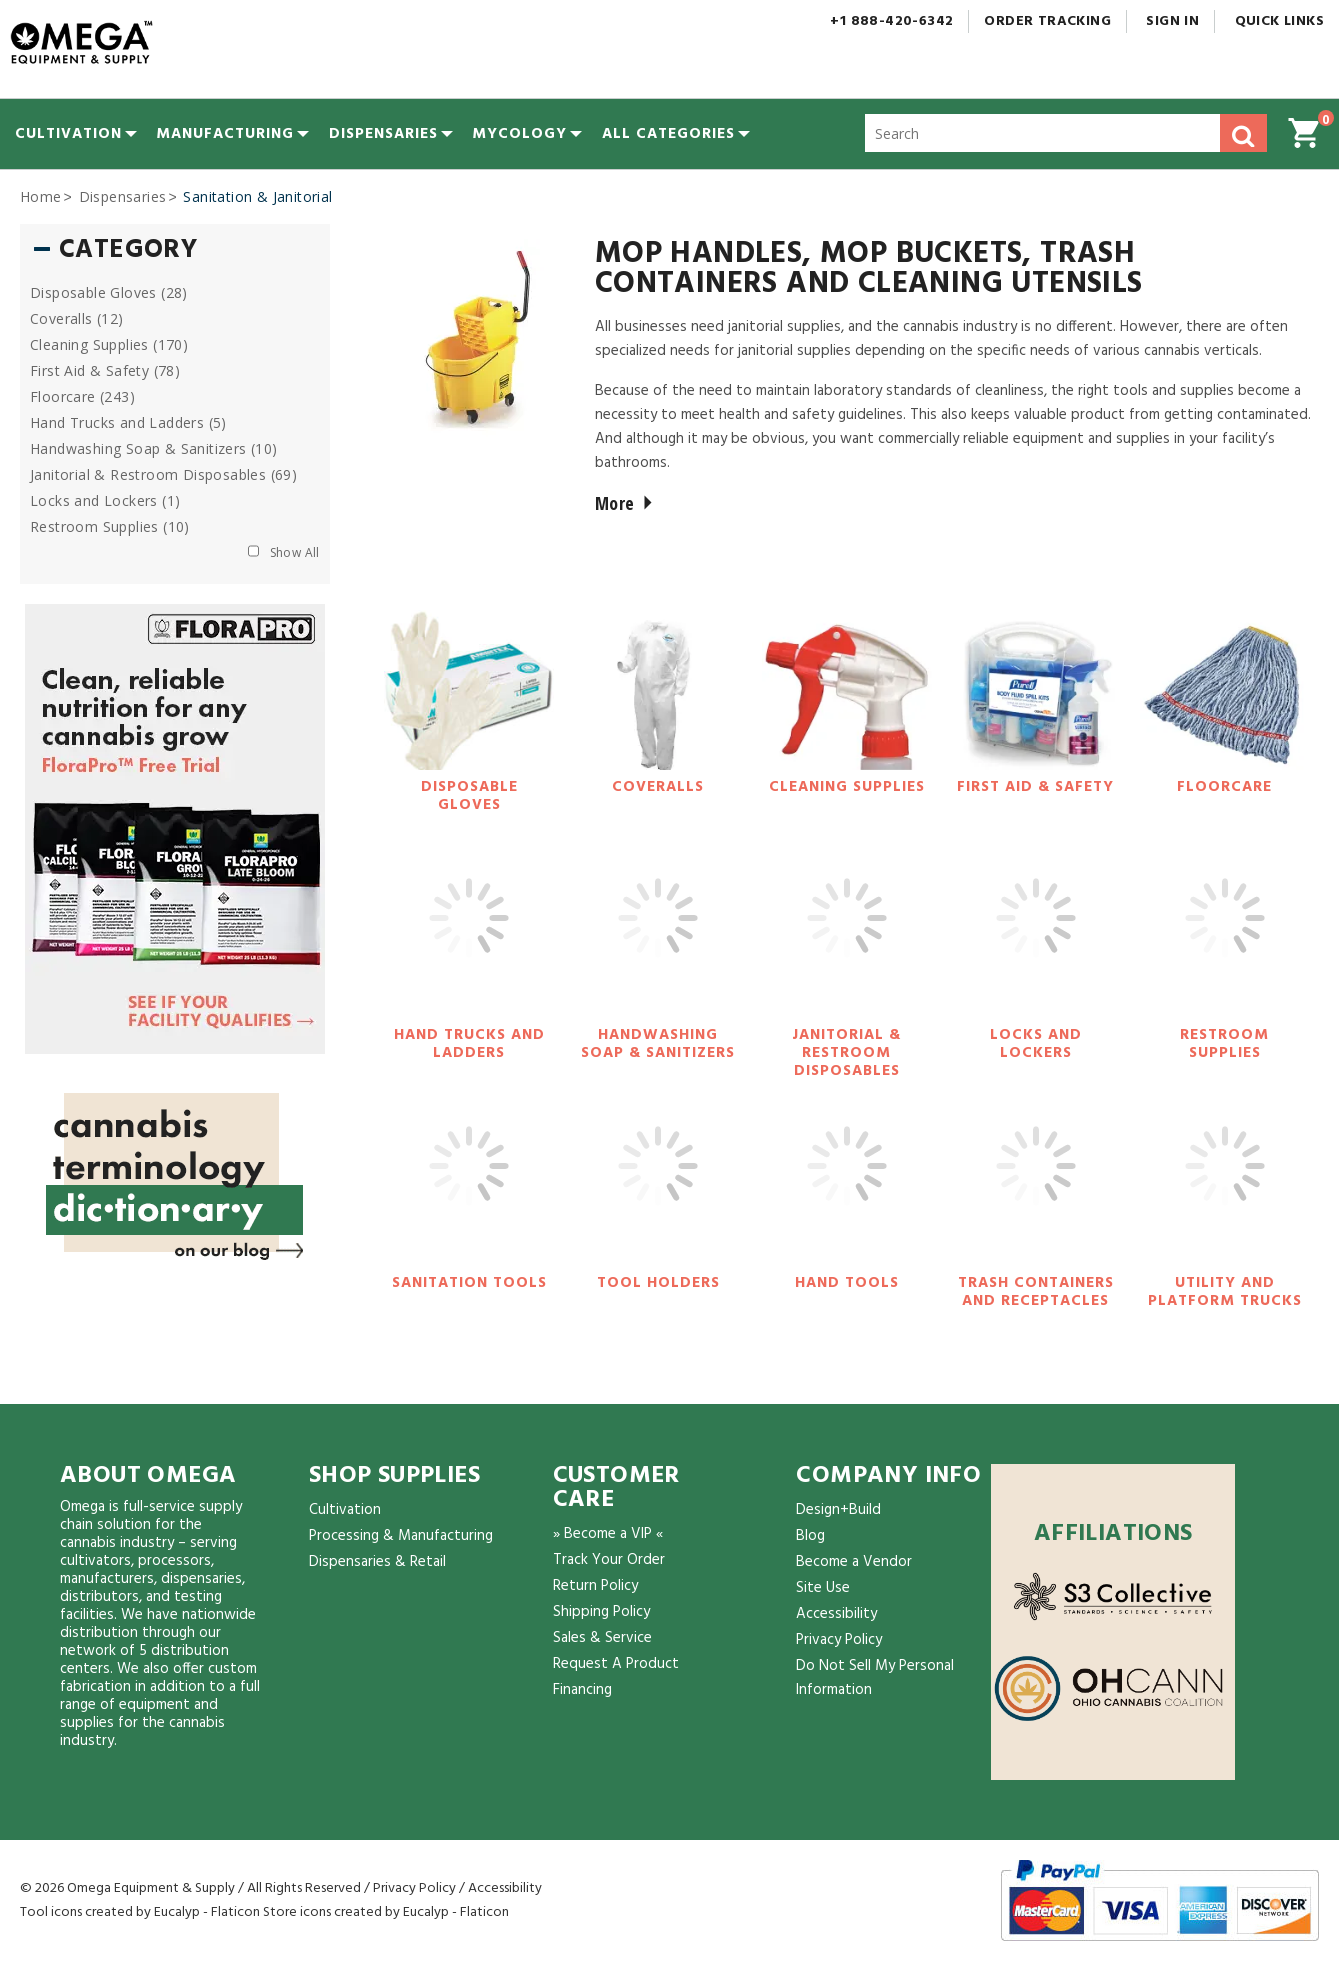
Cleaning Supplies (847, 787)
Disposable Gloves (469, 796)
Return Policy (595, 1586)
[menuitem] (68, 134)
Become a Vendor (854, 1562)
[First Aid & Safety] (1036, 690)
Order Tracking (1047, 21)
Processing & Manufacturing (401, 1536)
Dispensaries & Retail (377, 1562)
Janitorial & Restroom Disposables (846, 1053)
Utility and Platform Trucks (1225, 1292)
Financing (582, 1690)
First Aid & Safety (1035, 787)
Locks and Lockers (1036, 1044)
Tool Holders (658, 1283)
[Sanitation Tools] (469, 1186)
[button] (668, 134)
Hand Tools (847, 1283)
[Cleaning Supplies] (847, 690)
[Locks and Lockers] (1036, 938)
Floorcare (1224, 787)
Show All (295, 552)
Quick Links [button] (1287, 21)
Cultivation (345, 1510)
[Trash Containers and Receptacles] (1036, 1186)
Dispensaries (123, 196)
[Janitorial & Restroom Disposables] (847, 938)
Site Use (823, 1588)
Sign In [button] (1172, 21)
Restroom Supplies (1224, 1044)
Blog (810, 1536)
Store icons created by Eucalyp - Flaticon (386, 1912)
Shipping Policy (601, 1612)
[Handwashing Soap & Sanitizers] (658, 938)
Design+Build (838, 1510)
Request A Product (616, 1664)
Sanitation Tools (469, 1283)
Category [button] (128, 251)
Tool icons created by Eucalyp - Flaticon (140, 1912)
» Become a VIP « (608, 1534)
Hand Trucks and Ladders (469, 1044)
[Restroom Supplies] (1225, 938)
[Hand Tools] (847, 1186)
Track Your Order (609, 1560)
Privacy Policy (839, 1640)
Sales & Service (602, 1638)
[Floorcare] (1225, 690)
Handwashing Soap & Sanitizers (658, 1044)
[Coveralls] (658, 690)
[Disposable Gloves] (469, 690)
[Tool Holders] (658, 1186)
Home (41, 196)
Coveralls (658, 787)
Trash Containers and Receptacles (1036, 1292)
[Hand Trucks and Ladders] (469, 938)
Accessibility (836, 1614)
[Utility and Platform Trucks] (1225, 1186)
